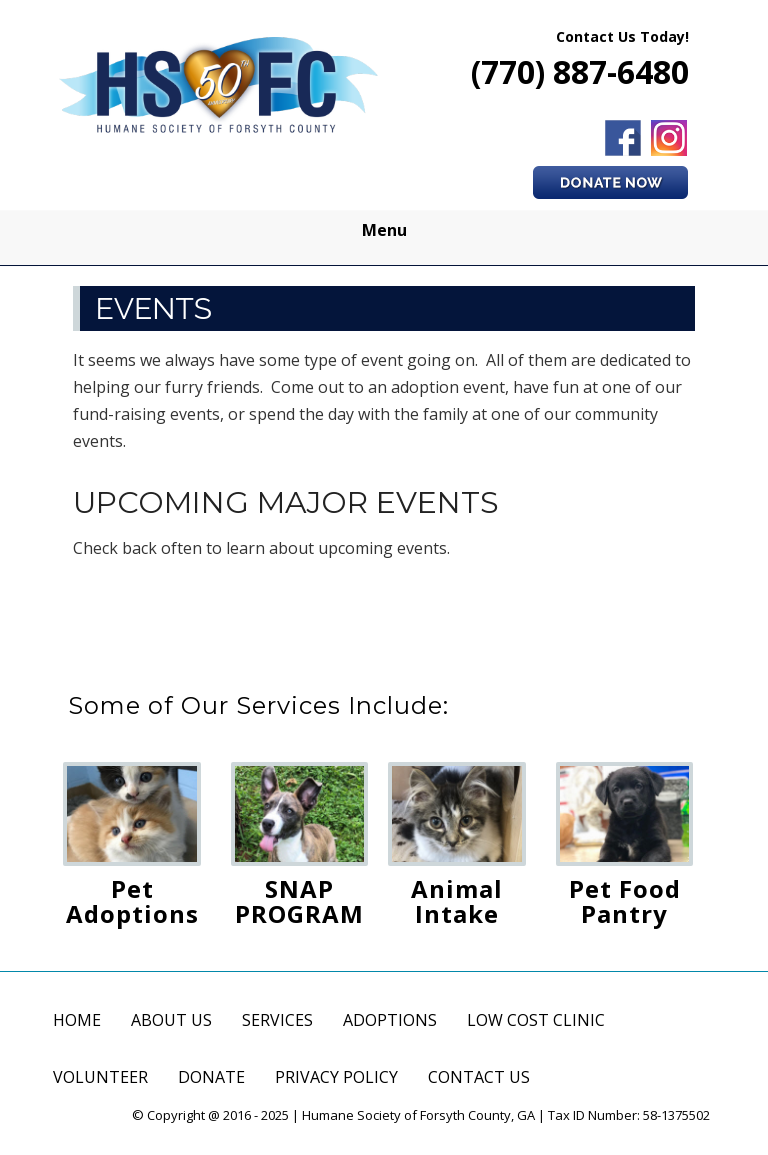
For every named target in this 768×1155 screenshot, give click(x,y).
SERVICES (277, 1020)
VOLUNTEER (100, 1077)
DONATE (211, 1077)
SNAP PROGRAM (299, 901)
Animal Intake (457, 901)
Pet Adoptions (132, 901)
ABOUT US (171, 1020)
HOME (77, 1020)
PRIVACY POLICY (336, 1077)
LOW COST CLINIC (536, 1020)
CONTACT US (479, 1077)
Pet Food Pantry (625, 901)
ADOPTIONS (390, 1020)
